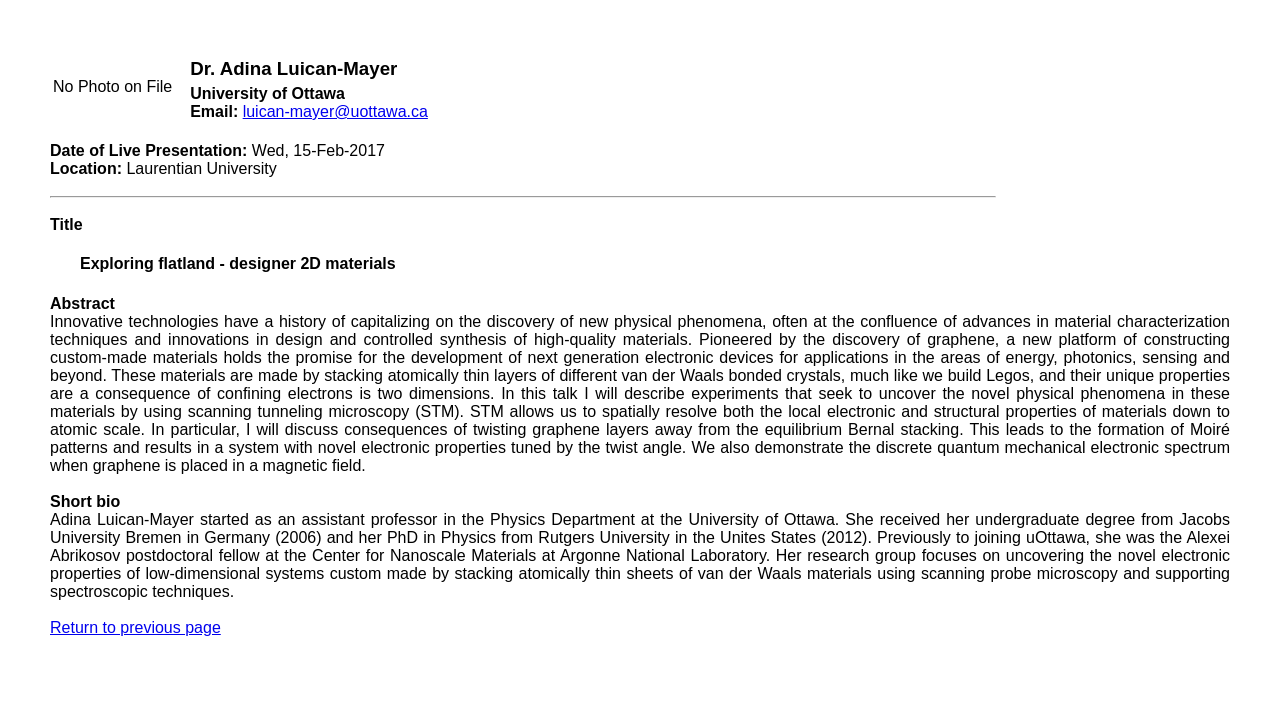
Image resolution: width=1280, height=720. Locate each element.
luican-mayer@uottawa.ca (335, 111)
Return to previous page (135, 627)
